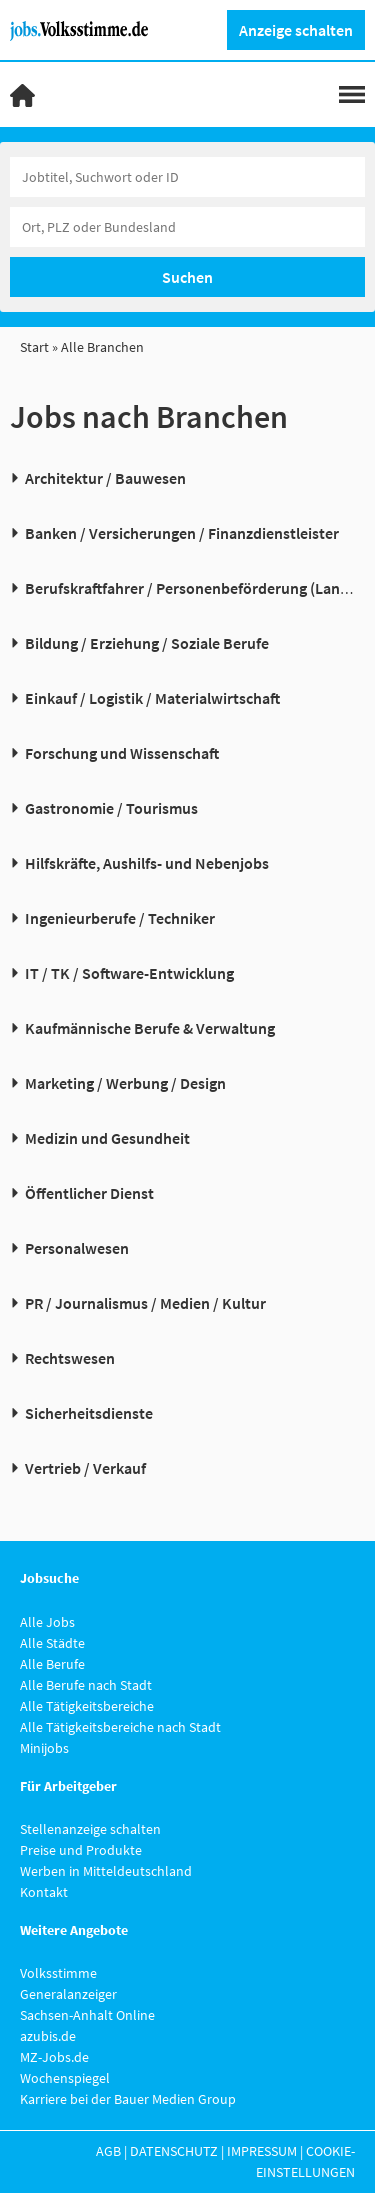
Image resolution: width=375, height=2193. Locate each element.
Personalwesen (77, 1248)
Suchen (187, 277)
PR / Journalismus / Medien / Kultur (145, 1303)
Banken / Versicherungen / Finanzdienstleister (182, 533)
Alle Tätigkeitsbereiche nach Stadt (120, 1727)
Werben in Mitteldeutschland (106, 1871)
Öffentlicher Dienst (89, 1193)
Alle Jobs (47, 1622)
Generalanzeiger (68, 1994)
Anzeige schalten (296, 30)
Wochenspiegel (65, 2078)
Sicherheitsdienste (89, 1413)
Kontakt (44, 1892)
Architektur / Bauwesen (105, 478)
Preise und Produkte (81, 1850)
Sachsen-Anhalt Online (87, 2015)
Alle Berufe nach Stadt (86, 1685)
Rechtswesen (70, 1358)
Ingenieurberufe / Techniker (120, 918)
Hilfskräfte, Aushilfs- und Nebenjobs (147, 863)
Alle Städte (52, 1643)
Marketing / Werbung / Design (125, 1083)
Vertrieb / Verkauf (85, 1468)
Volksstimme (58, 1973)
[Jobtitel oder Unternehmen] (187, 177)
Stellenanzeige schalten (90, 1829)
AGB (108, 2151)
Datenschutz (174, 2151)
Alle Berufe (52, 1664)
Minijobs (44, 1748)
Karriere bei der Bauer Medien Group (128, 2099)
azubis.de (48, 2036)
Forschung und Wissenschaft (122, 753)
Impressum (262, 2151)
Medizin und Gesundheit (107, 1138)
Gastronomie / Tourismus (111, 808)
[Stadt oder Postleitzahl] (187, 227)
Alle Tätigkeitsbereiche (87, 1706)
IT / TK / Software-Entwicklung (129, 973)
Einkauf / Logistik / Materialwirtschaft (152, 698)
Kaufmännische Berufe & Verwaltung (150, 1028)
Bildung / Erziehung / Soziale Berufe (147, 643)
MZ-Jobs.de (54, 2057)
